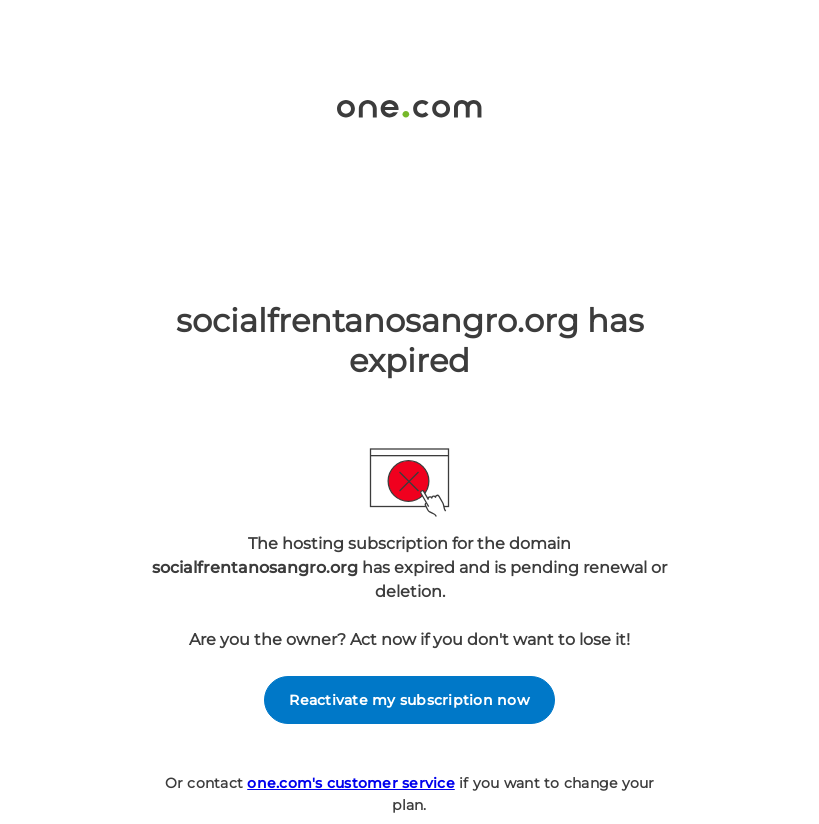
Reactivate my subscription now (409, 700)
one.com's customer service (351, 783)
